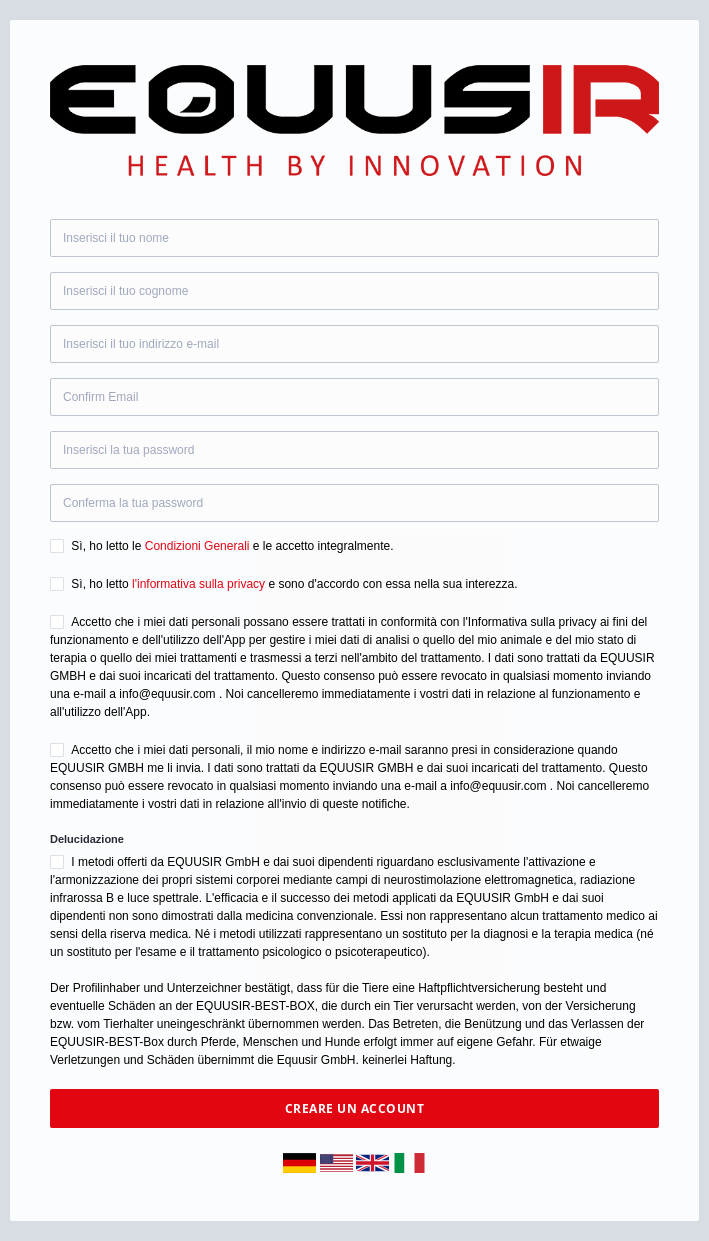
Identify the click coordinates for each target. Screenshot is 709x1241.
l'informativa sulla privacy (198, 584)
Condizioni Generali (197, 546)
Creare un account (355, 1108)
